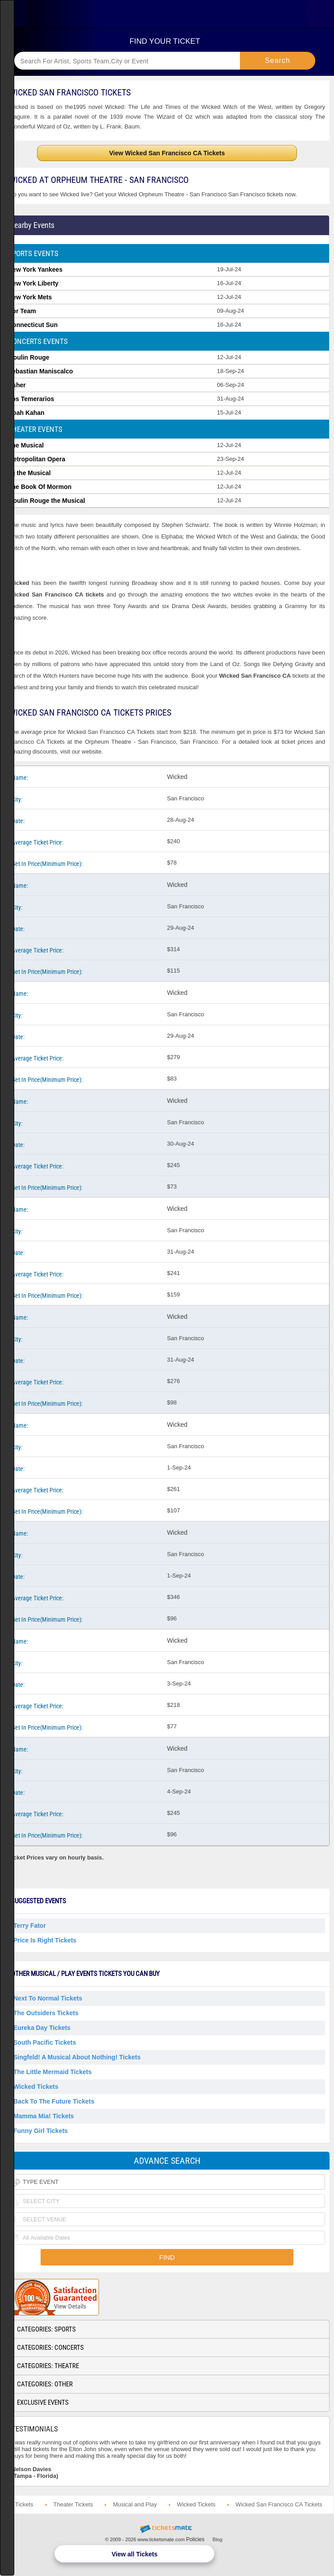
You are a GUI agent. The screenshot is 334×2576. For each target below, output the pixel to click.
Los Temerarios (31, 398)
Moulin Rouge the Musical (46, 500)
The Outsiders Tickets (45, 2013)
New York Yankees (35, 269)
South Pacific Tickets (44, 2042)
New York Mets (30, 297)
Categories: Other (45, 2384)
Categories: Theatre (48, 2366)
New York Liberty (33, 283)
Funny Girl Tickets (40, 2130)
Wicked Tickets (35, 2086)
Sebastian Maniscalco (40, 371)
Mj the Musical (29, 472)
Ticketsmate (167, 14)
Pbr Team (22, 311)
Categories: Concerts (50, 2348)
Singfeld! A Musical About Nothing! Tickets (76, 2057)
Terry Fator (29, 1925)
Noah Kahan (26, 412)
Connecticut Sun (33, 324)
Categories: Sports (46, 2329)
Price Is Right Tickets (44, 1940)
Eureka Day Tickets (41, 2027)
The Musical (26, 445)
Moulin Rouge (28, 357)
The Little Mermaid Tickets (52, 2071)
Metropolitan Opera (36, 459)
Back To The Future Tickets (54, 2101)
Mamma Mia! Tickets (43, 2116)
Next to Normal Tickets (47, 1998)
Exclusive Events (43, 2402)
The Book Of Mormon (39, 486)
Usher (17, 385)
